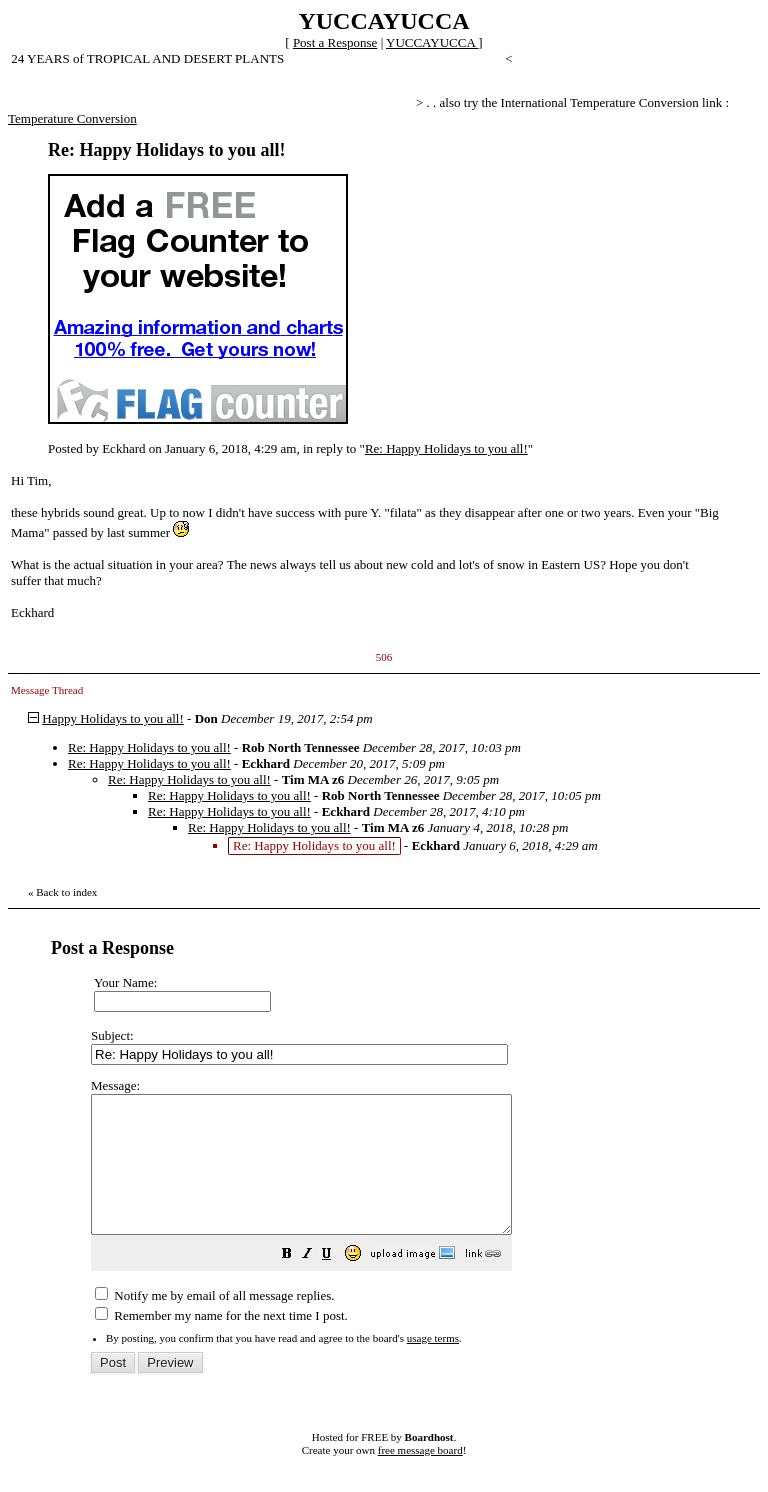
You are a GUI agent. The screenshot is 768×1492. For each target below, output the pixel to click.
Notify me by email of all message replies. (214, 1322)
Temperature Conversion (72, 118)
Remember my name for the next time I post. (221, 1342)
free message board (420, 1477)
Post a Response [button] (335, 42)
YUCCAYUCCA (432, 42)
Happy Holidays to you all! (113, 718)
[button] (337, 1283)
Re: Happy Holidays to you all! (446, 448)
